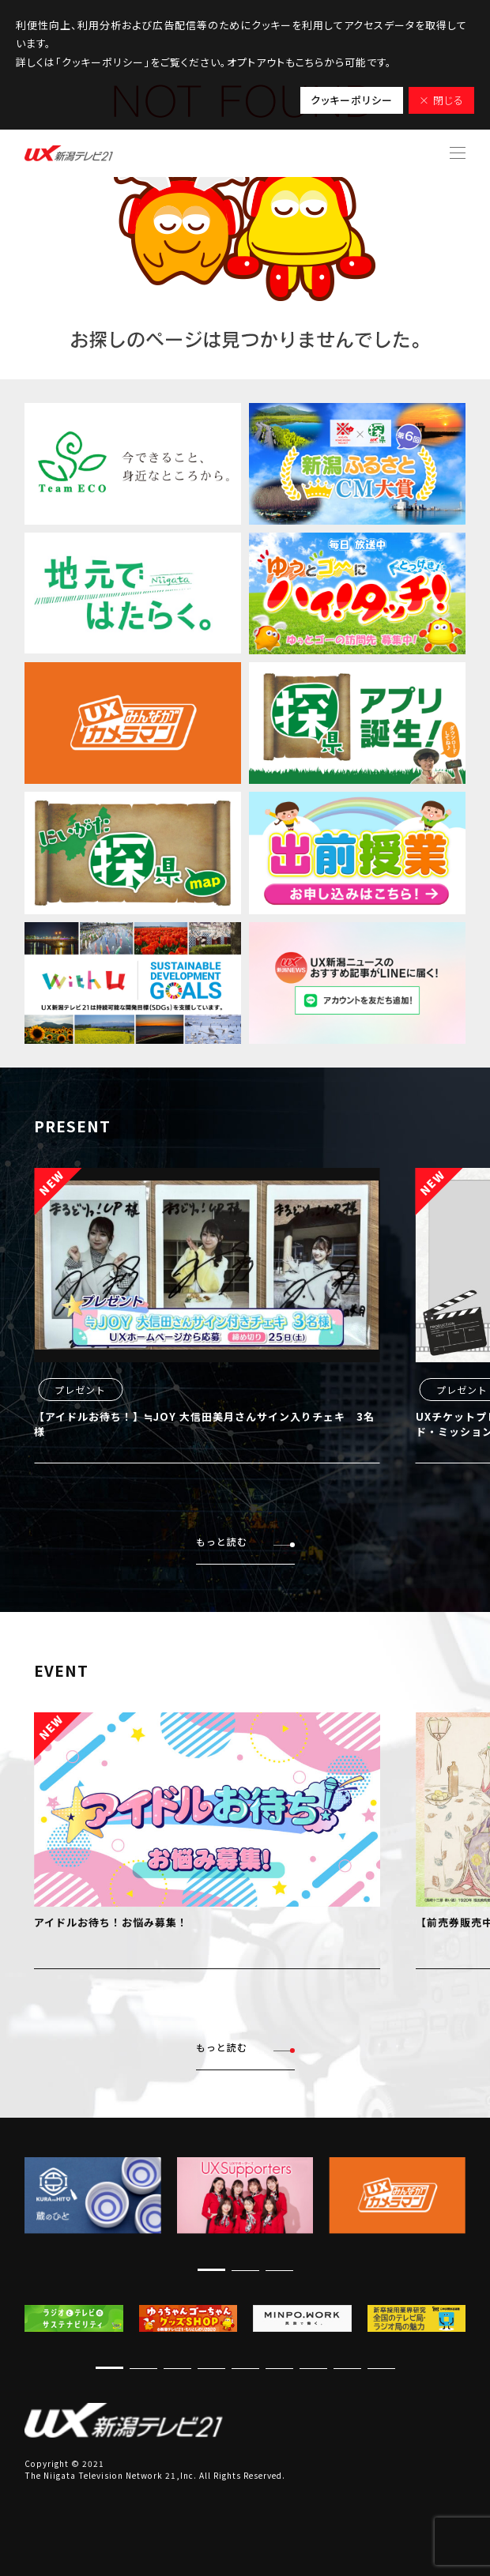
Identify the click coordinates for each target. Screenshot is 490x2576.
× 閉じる (441, 99)
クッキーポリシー (352, 99)
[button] (211, 2270)
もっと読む (245, 1542)
